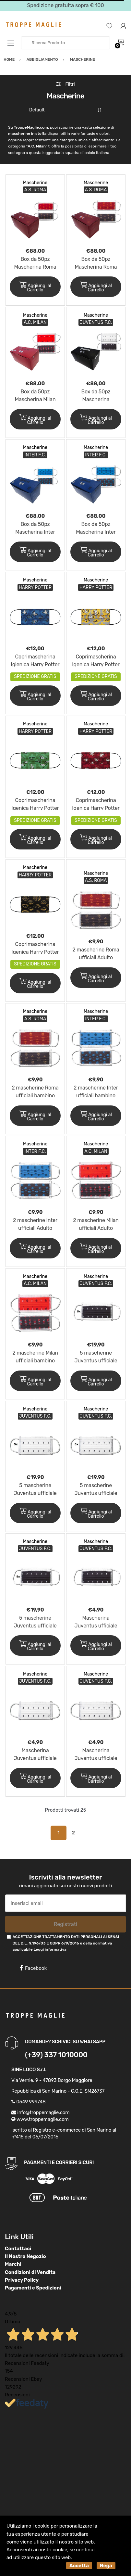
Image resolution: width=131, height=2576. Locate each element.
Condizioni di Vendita (30, 2272)
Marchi (13, 2264)
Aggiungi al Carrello (35, 287)
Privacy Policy (22, 2280)
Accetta (79, 2566)
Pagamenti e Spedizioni (33, 2288)
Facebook (33, 1968)
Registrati (65, 1924)
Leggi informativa (49, 1949)
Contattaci (18, 2248)
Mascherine (35, 182)
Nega (106, 2566)
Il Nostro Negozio (25, 2256)
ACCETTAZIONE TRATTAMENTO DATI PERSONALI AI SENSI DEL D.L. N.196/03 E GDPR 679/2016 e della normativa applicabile (65, 1943)
